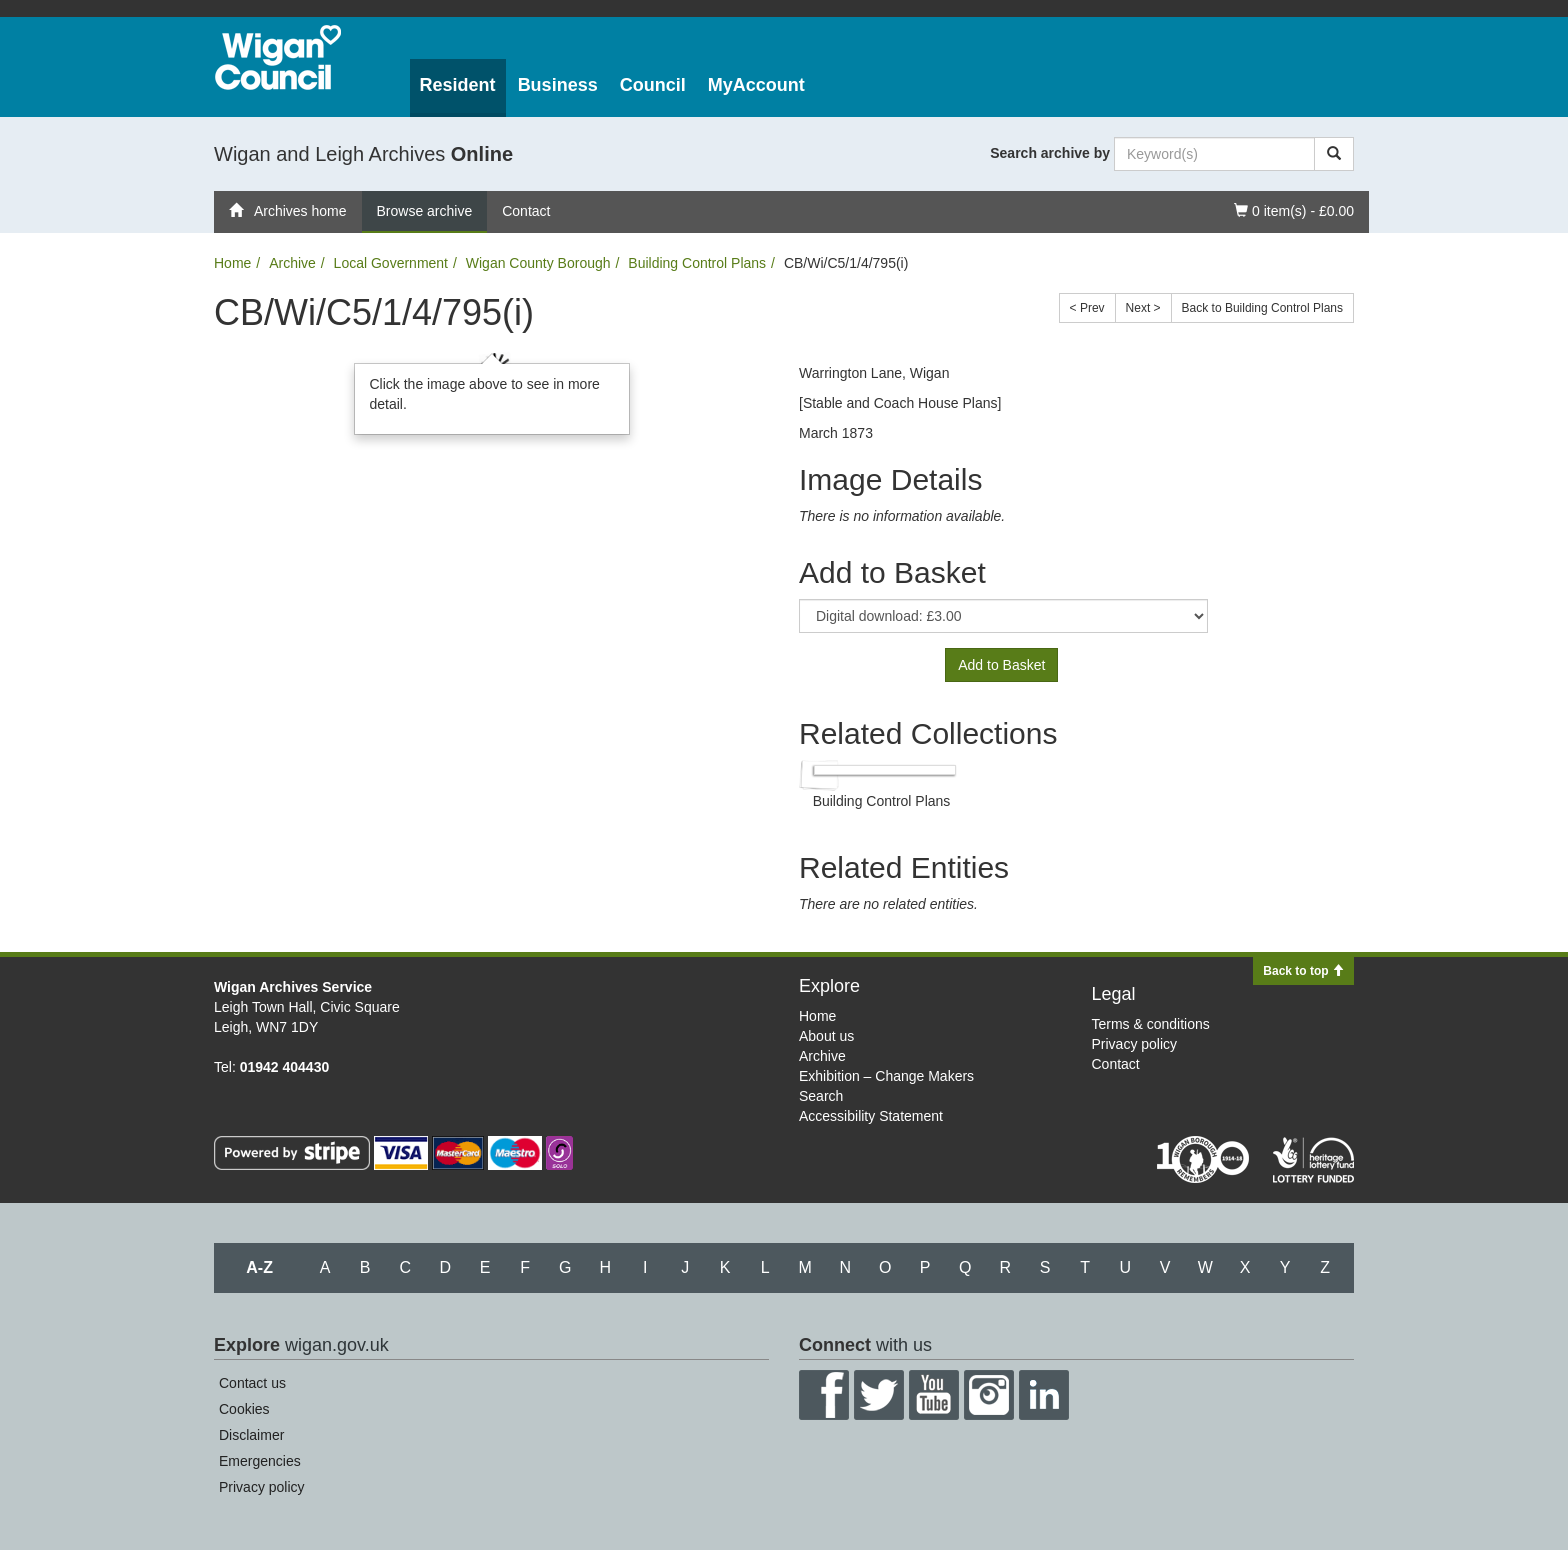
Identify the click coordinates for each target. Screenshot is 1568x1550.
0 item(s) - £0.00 (1293, 209)
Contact (526, 211)
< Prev (1087, 308)
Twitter (879, 1395)
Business (558, 85)
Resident (458, 85)
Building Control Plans (697, 263)
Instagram (989, 1395)
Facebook (824, 1395)
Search (821, 1096)
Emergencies (260, 1461)
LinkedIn (1044, 1395)
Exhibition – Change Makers (886, 1076)
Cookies (244, 1409)
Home (232, 263)
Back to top (1303, 971)
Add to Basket (1001, 665)
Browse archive (425, 211)
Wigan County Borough (538, 263)
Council (653, 85)
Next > (1143, 308)
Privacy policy (1135, 1044)
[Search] (1334, 154)
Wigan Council (278, 57)
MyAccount (756, 85)
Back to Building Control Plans (1262, 308)
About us (826, 1036)
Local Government (391, 263)
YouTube (934, 1395)
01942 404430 (285, 1067)
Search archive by (1050, 153)
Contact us (252, 1383)
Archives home (288, 211)
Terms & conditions (1151, 1024)
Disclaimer (251, 1435)
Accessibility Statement (871, 1116)
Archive (292, 263)
